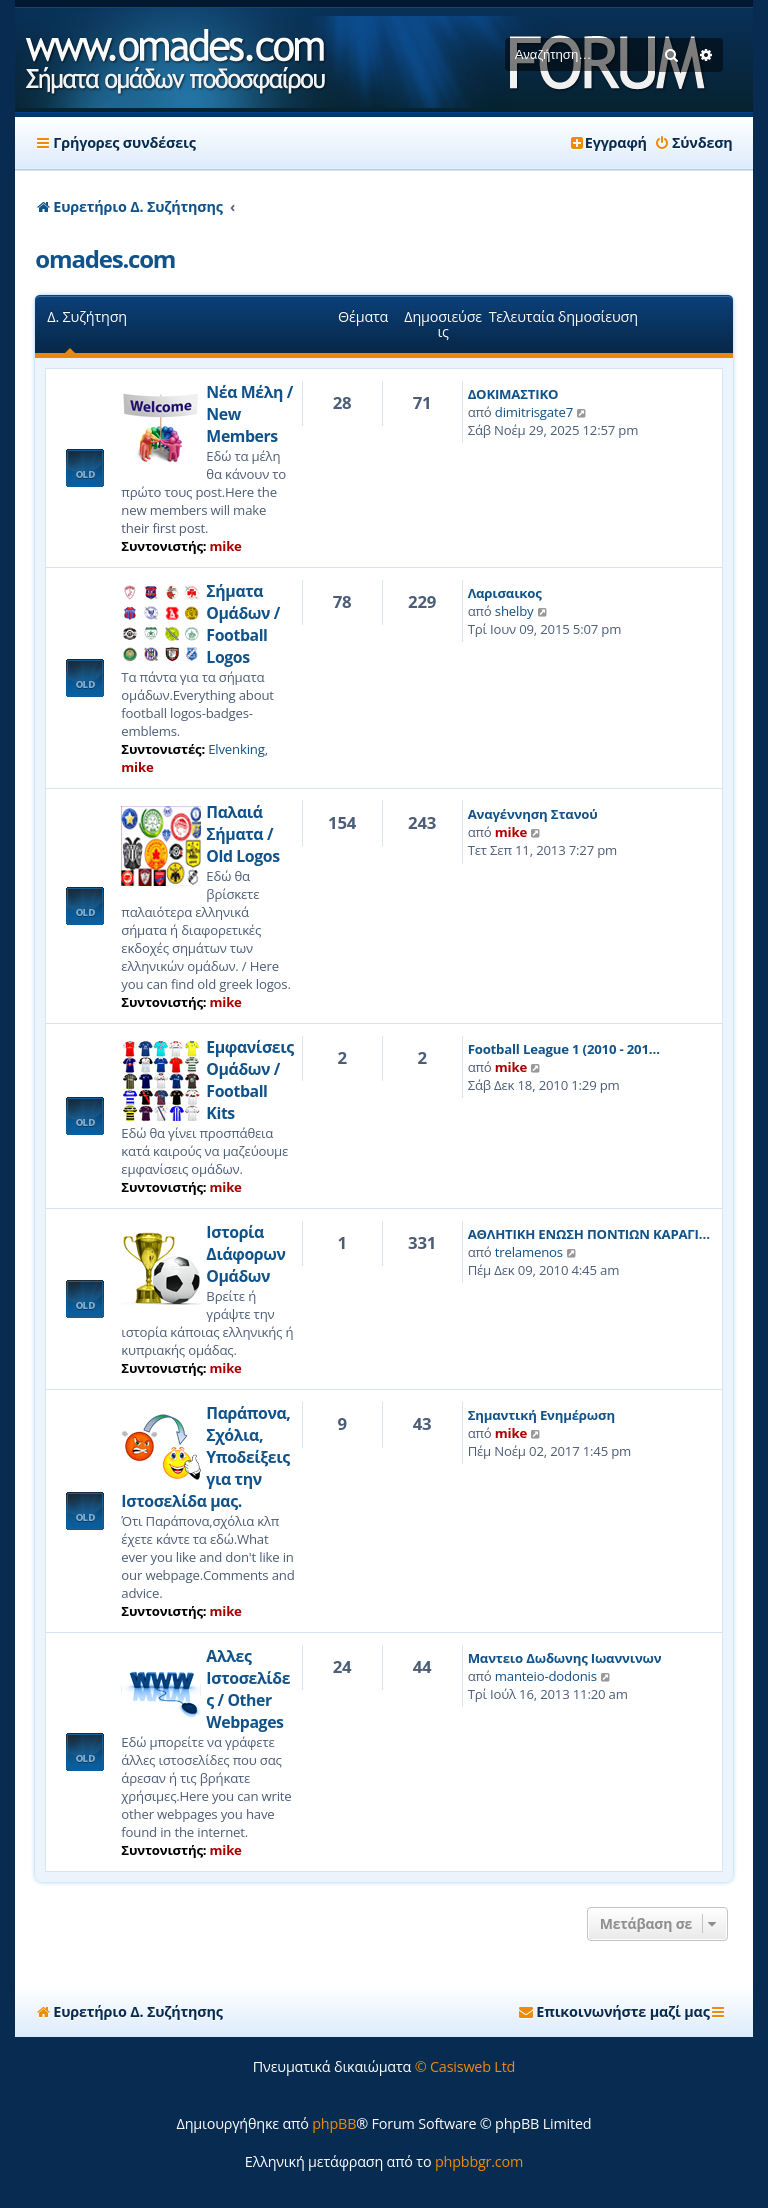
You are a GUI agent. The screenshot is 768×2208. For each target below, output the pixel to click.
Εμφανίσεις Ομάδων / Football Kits (249, 1080)
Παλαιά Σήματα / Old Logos (242, 834)
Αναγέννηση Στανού (533, 814)
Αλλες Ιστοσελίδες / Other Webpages (248, 1689)
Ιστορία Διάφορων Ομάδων (245, 1254)
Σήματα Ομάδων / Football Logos (243, 624)
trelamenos (529, 1252)
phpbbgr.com (479, 2161)
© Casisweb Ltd (465, 2066)
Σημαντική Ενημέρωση (541, 1415)
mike (226, 546)
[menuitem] (693, 143)
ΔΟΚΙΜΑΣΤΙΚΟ (513, 394)
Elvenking (236, 749)
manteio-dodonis (546, 1676)
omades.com (105, 258)
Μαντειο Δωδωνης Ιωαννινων (565, 1658)
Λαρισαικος (505, 593)
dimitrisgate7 (534, 412)
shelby (514, 611)
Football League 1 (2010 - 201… (564, 1049)
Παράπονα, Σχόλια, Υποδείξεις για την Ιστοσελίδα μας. (205, 1457)
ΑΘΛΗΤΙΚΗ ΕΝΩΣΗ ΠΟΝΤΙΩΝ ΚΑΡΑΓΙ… (589, 1234)
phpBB (334, 2123)
